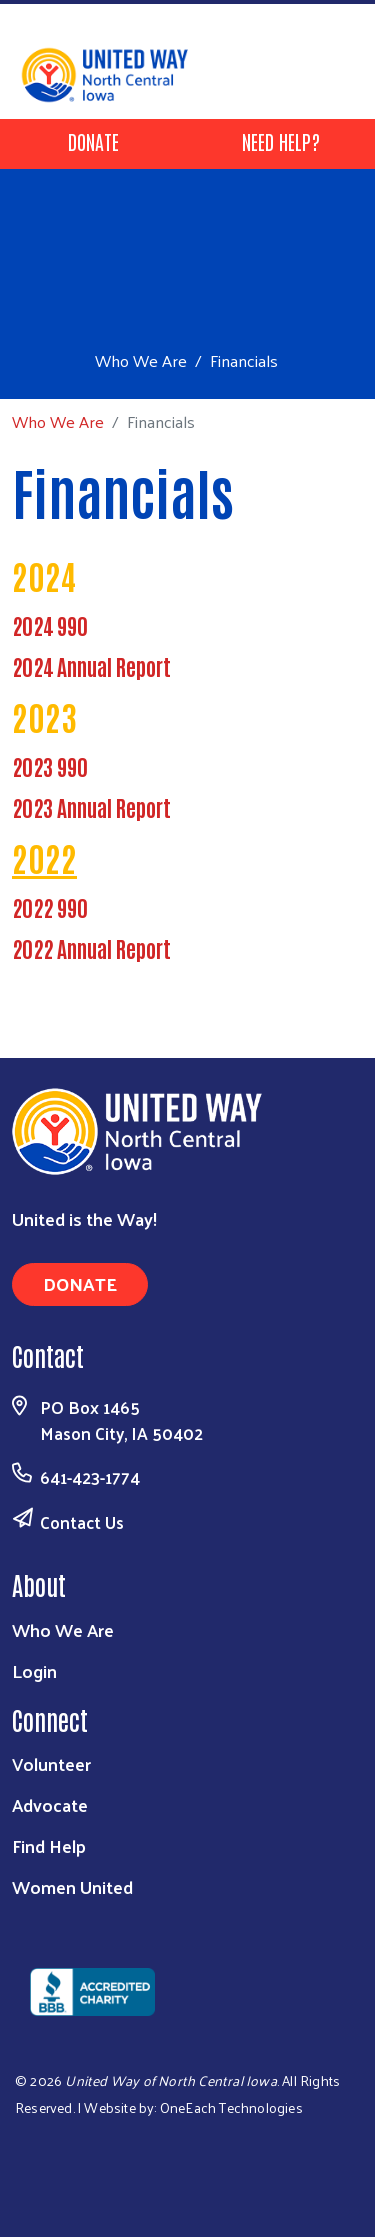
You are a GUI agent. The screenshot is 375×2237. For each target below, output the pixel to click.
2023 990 (50, 766)
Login (34, 1670)
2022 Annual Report (91, 948)
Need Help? (281, 141)
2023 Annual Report (91, 807)
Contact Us (82, 1522)
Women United (72, 1886)
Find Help (49, 1845)
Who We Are (141, 360)
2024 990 (50, 625)
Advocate (50, 1804)
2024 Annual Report (91, 666)
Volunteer (51, 1763)
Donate (93, 141)
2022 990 (50, 907)
